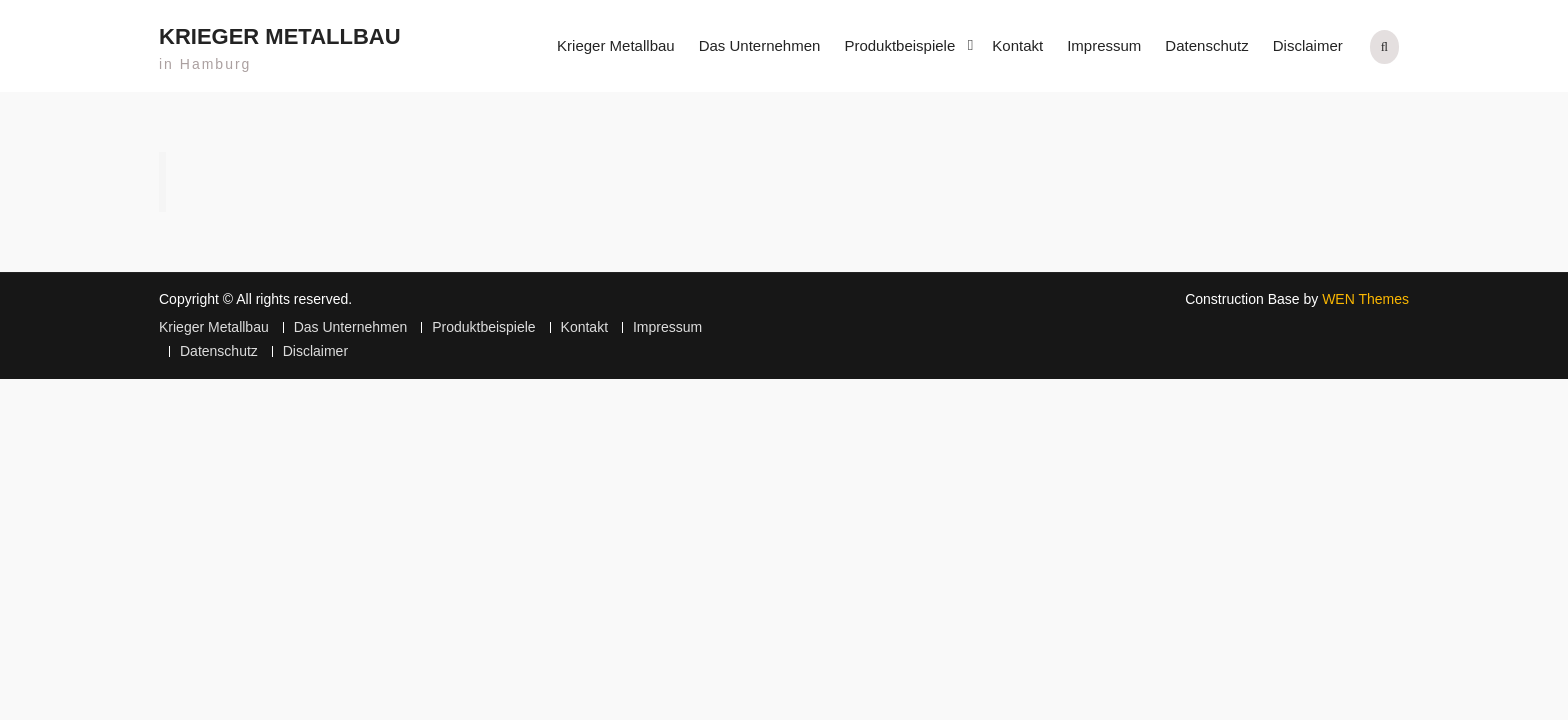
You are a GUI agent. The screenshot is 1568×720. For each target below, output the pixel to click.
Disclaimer (1308, 45)
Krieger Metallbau (280, 36)
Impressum (1104, 45)
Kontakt (1017, 45)
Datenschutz (1206, 45)
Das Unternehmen (760, 45)
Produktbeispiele (899, 45)
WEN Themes (1365, 299)
